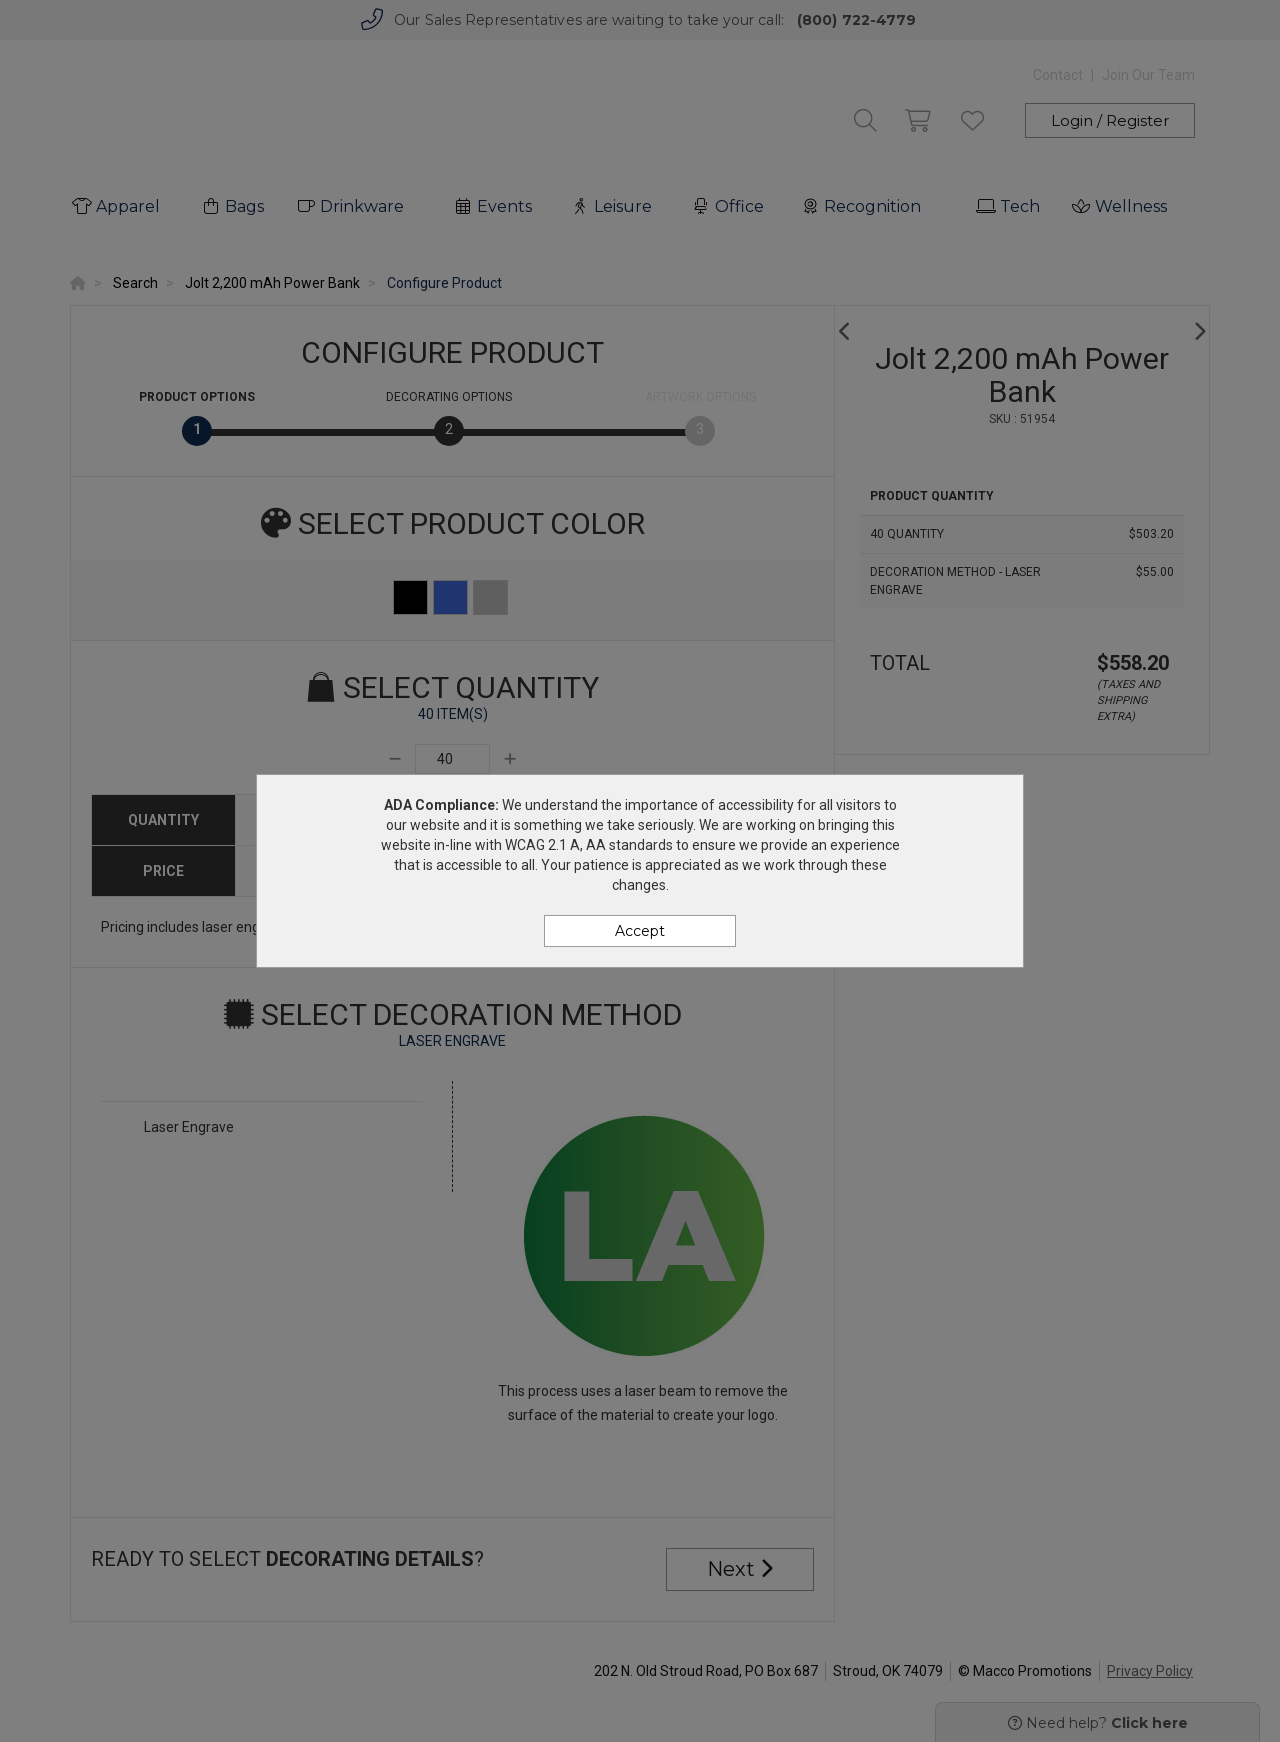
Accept (640, 931)
